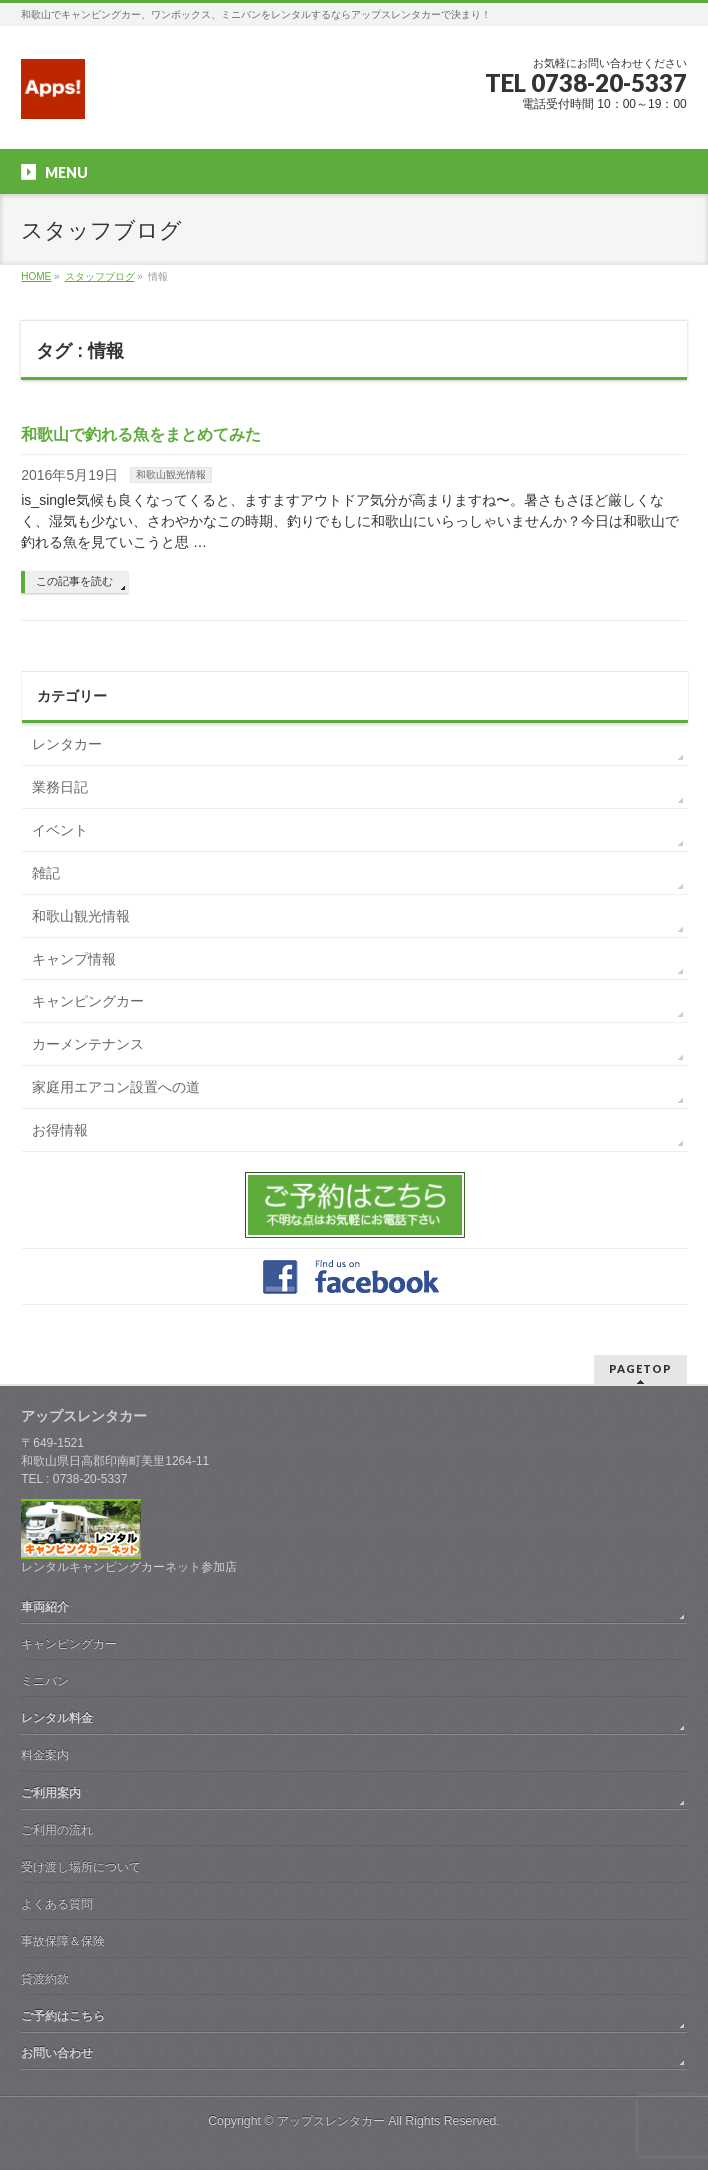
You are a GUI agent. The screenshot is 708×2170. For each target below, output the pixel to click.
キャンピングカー (88, 1001)
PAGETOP (640, 1368)
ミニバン (45, 1681)
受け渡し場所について (81, 1867)
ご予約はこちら (63, 2016)
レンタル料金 (57, 1718)
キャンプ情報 (74, 959)
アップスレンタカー (331, 2121)
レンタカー (67, 744)
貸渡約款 (45, 1979)
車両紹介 (45, 1607)
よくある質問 (57, 1904)
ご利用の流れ (57, 1830)
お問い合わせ (57, 2053)
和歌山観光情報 (171, 474)
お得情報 (60, 1130)
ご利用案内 (51, 1793)
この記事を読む (74, 581)
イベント (60, 830)
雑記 (46, 873)
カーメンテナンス (88, 1044)
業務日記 (60, 787)
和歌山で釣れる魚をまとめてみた (141, 434)
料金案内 (45, 1755)
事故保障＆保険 (63, 1941)
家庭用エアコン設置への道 (116, 1087)
